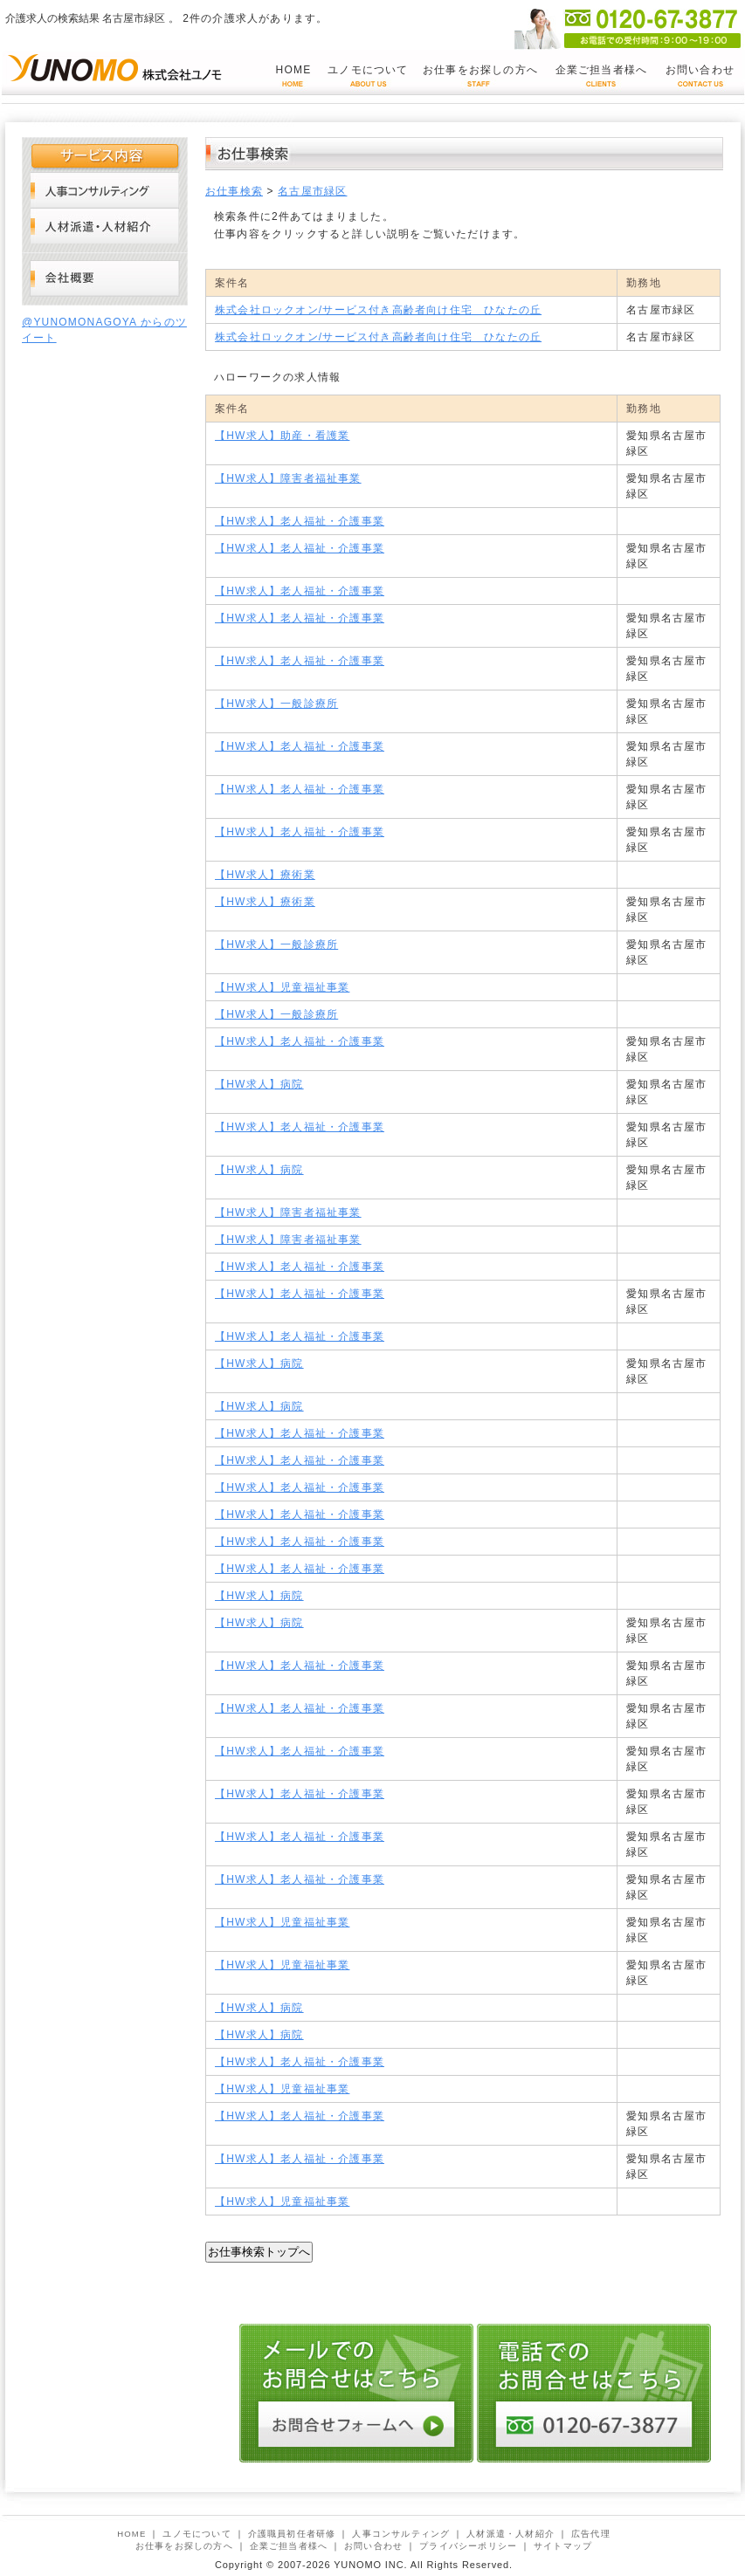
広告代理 (590, 2533)
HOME (294, 70)
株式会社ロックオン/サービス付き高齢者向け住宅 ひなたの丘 (378, 310)
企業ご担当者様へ (601, 70)
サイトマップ (563, 2546)
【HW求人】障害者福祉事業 (288, 478)
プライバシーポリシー (468, 2546)
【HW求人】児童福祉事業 (282, 987)
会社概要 (105, 279)
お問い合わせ (700, 70)
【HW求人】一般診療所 (276, 703)
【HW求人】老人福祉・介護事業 (299, 521)
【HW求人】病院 (259, 1084)
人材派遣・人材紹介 (105, 226)
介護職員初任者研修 (292, 2533)
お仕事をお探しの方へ (480, 70)
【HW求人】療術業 (265, 875)
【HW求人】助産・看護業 (282, 435)
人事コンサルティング (105, 190)
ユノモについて (368, 70)
